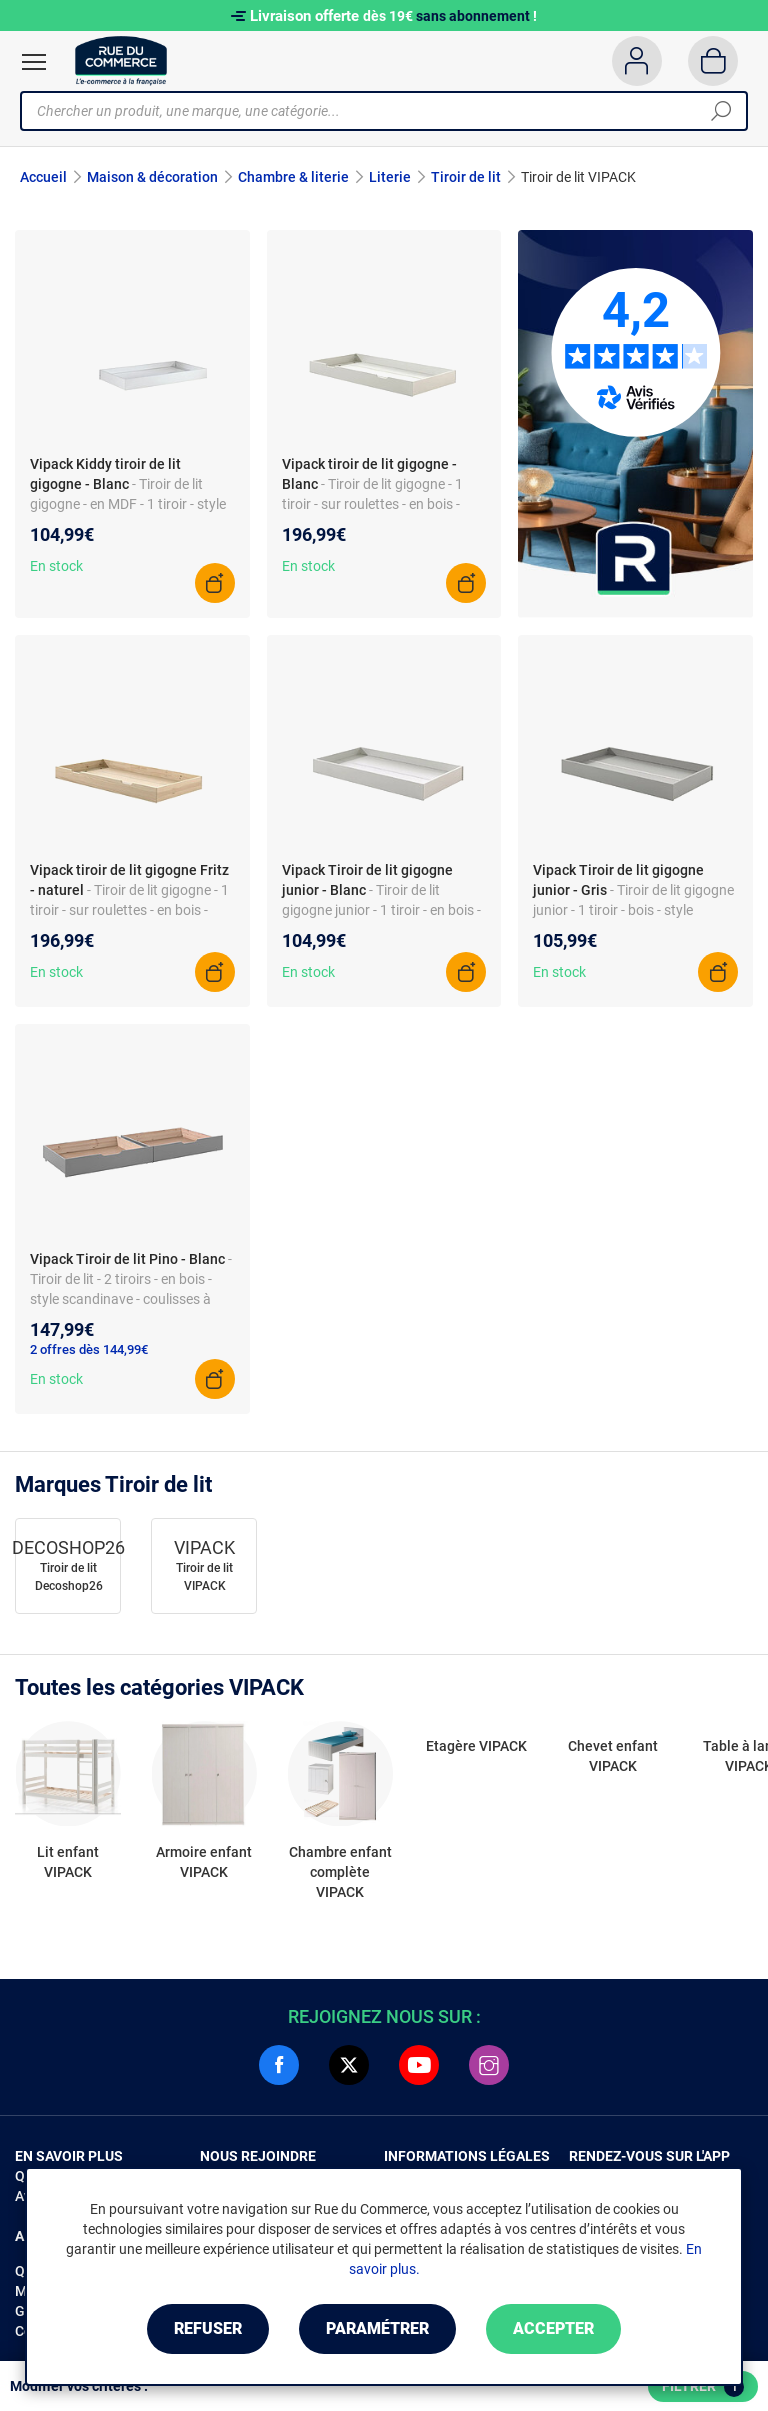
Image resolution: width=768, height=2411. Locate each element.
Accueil (43, 177)
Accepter (553, 2328)
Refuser (208, 2328)
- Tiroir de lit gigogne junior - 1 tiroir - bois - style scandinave (633, 910)
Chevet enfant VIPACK (613, 1756)
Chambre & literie (293, 177)
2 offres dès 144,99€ (89, 1349)
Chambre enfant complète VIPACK (340, 1872)
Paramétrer (377, 2328)
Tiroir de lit (466, 177)
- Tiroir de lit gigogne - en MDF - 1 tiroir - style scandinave (128, 504)
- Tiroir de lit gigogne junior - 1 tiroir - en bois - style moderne (381, 910)
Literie (390, 177)
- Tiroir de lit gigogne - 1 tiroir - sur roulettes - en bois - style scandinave (372, 504)
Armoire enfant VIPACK (204, 1862)
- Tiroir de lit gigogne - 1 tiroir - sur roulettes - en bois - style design (129, 910)
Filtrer (703, 2387)
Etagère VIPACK (476, 1746)
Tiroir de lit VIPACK (204, 1577)
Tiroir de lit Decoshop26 (69, 1577)
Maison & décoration (152, 177)
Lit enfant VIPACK (68, 1862)
